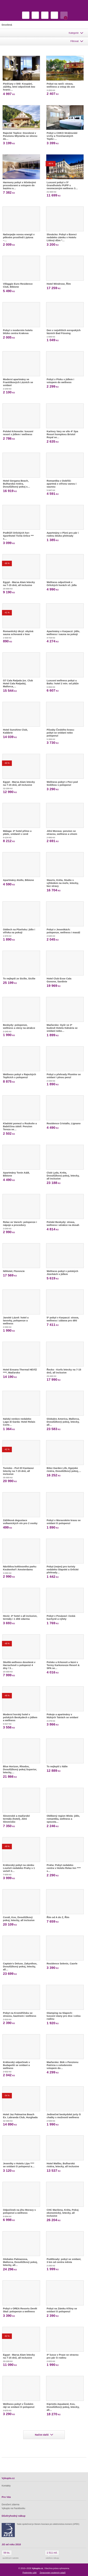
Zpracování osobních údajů (53, 2572)
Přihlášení (54, 15)
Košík (65, 15)
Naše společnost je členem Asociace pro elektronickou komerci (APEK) (48, 2524)
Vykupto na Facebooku (13, 2508)
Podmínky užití (30, 2572)
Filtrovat (74, 41)
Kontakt (44, 15)
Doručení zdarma (10, 2504)
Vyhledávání (35, 15)
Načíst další (42, 2434)
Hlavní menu (25, 15)
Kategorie (74, 33)
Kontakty (6, 2485)
